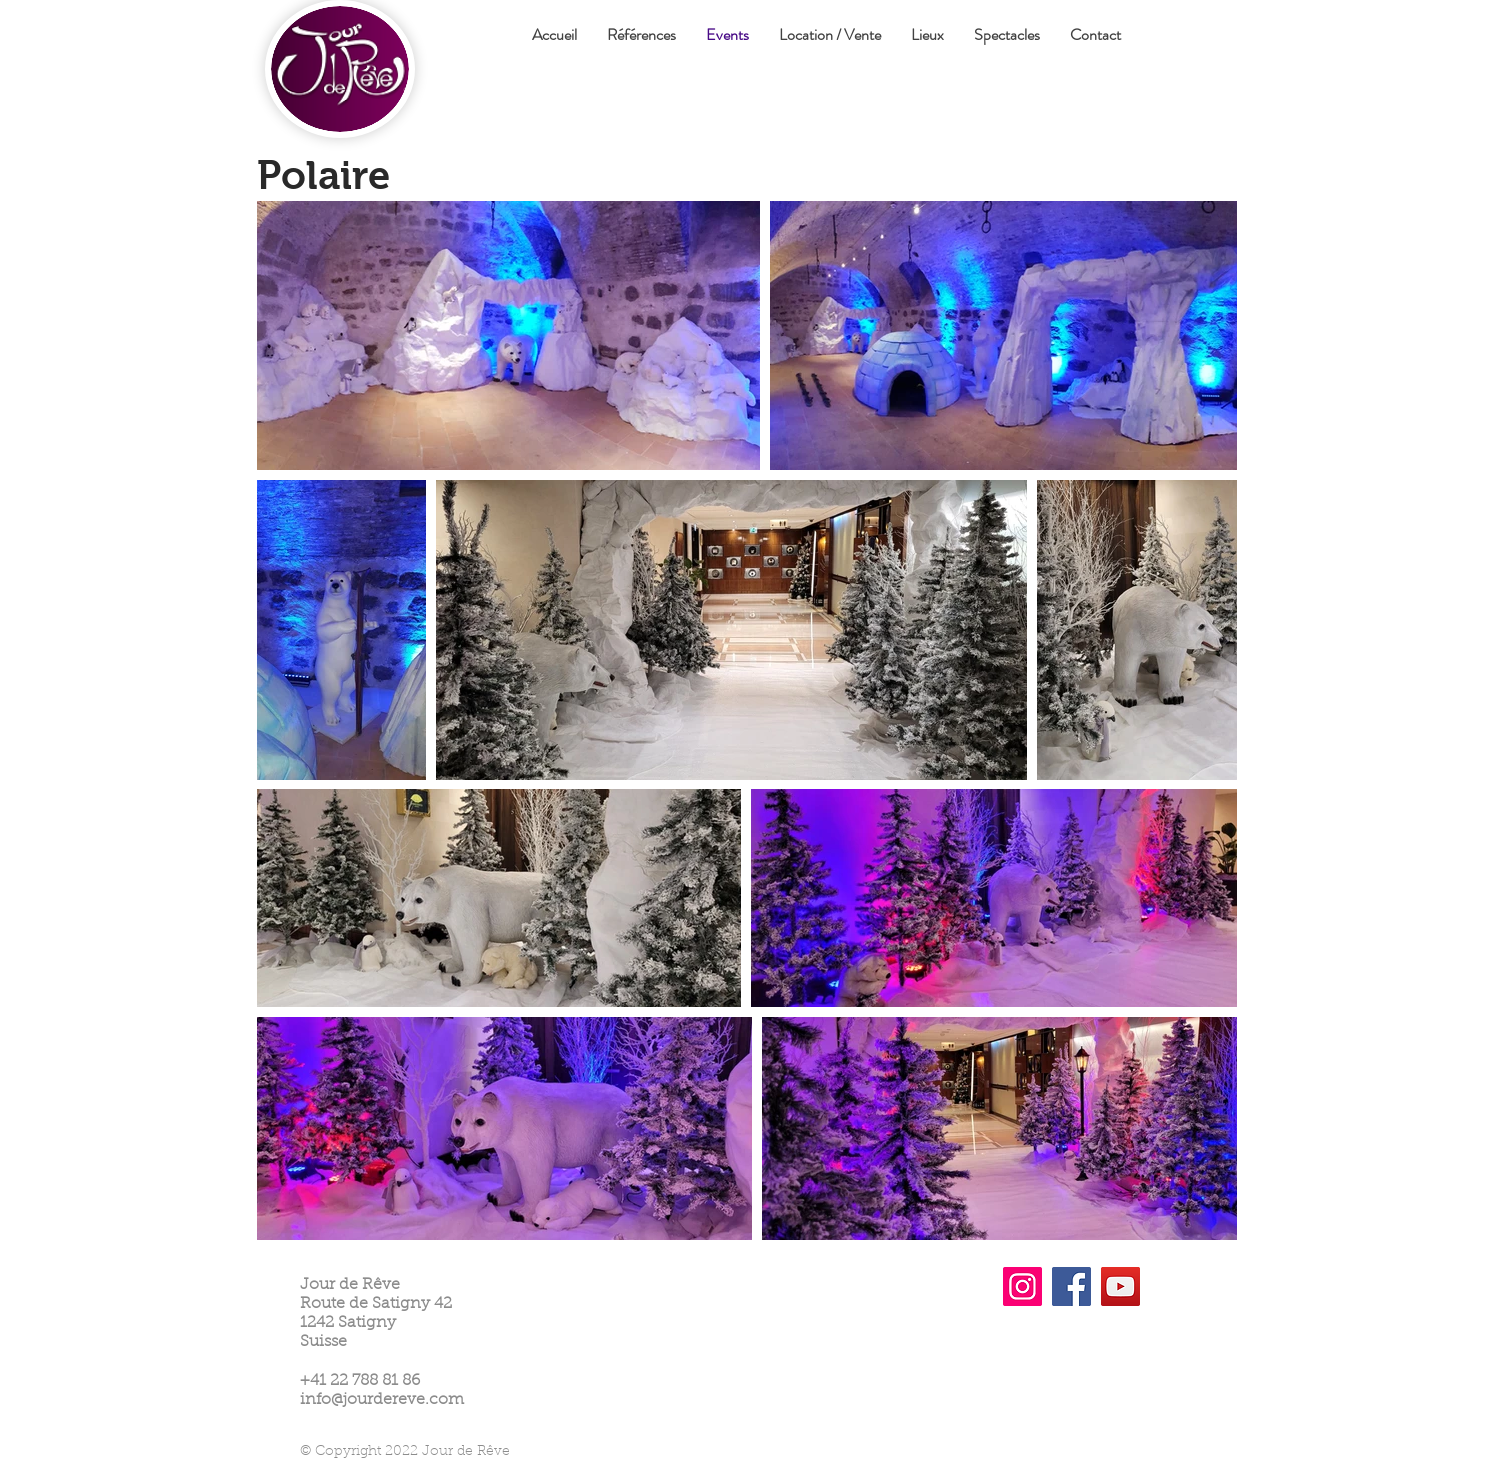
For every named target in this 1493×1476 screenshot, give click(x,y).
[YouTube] (1120, 1286)
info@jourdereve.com (382, 1400)
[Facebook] (1071, 1286)
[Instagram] (1022, 1286)
